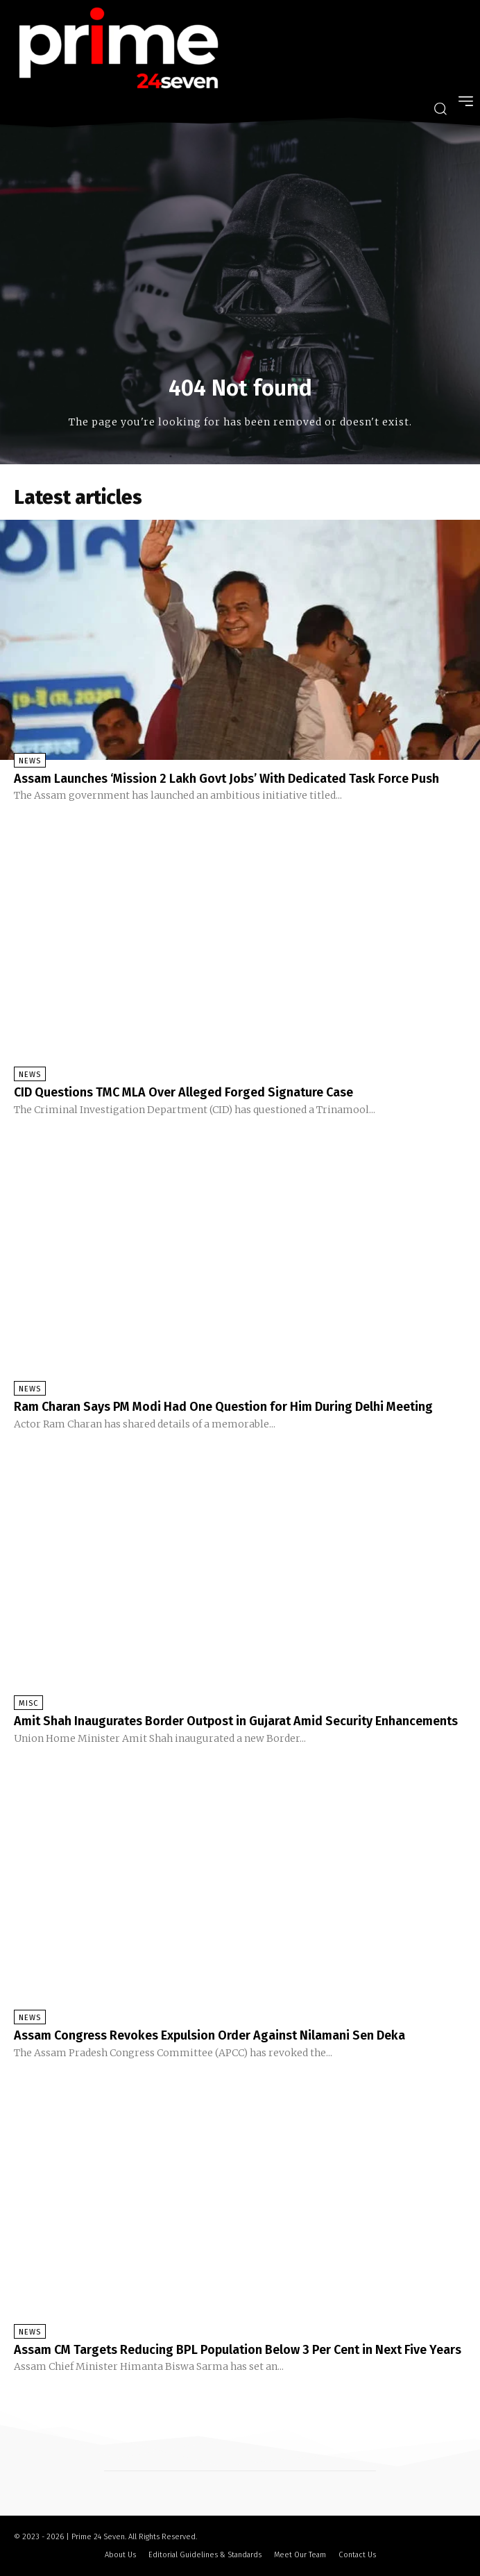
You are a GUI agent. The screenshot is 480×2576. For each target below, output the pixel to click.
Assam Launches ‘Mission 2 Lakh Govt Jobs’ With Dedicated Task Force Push (226, 778)
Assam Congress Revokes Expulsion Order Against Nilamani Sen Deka (209, 2035)
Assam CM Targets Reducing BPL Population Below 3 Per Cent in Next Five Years (237, 2349)
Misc (28, 1703)
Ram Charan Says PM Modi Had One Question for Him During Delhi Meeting (223, 1406)
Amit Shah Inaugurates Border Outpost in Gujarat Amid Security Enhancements (236, 1721)
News (30, 760)
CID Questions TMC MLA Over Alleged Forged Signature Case (183, 1092)
